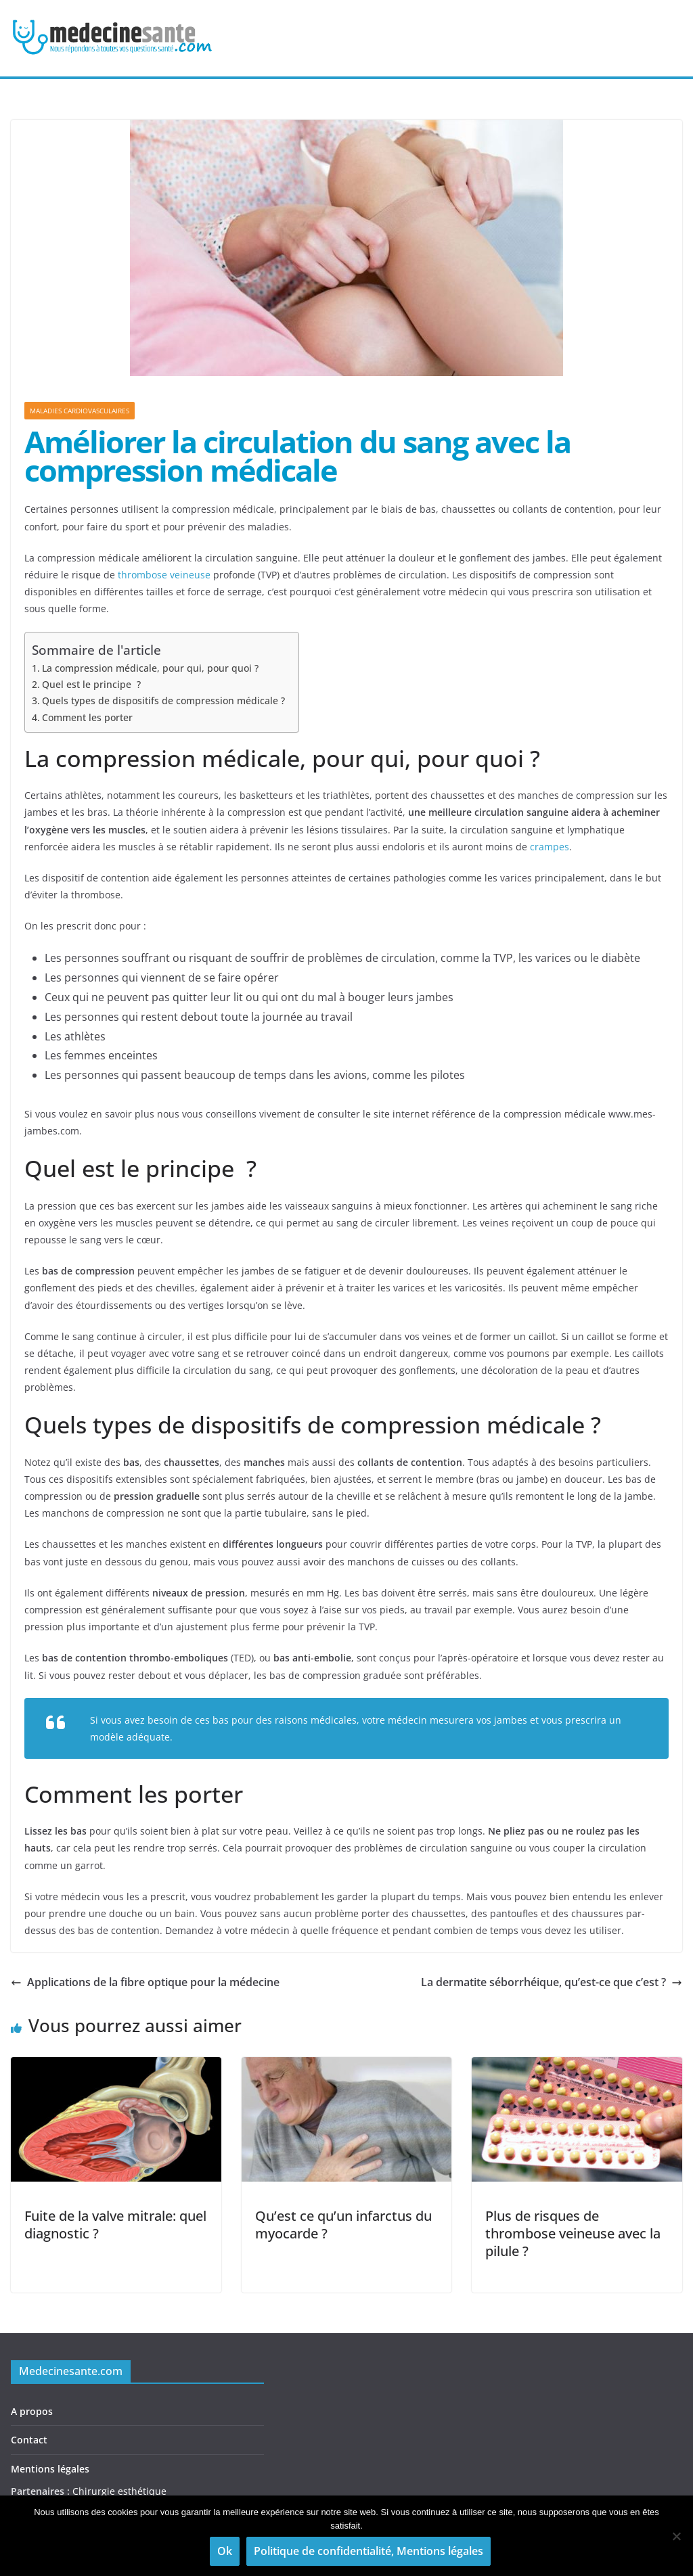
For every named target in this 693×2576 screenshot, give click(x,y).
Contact (29, 2439)
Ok (224, 2551)
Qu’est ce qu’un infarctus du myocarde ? (343, 2224)
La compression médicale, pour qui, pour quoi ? (150, 668)
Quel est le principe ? (91, 684)
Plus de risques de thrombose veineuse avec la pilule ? (573, 2233)
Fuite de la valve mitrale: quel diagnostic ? (115, 2224)
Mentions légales (50, 2468)
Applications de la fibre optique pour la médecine (145, 1982)
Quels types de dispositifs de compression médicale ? (163, 700)
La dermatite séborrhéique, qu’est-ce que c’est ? (551, 1982)
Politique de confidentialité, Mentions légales (368, 2551)
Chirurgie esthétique (119, 2491)
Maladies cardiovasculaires (79, 410)
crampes (549, 846)
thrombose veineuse (164, 574)
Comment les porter (87, 717)
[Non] (676, 2536)
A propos (32, 2411)
